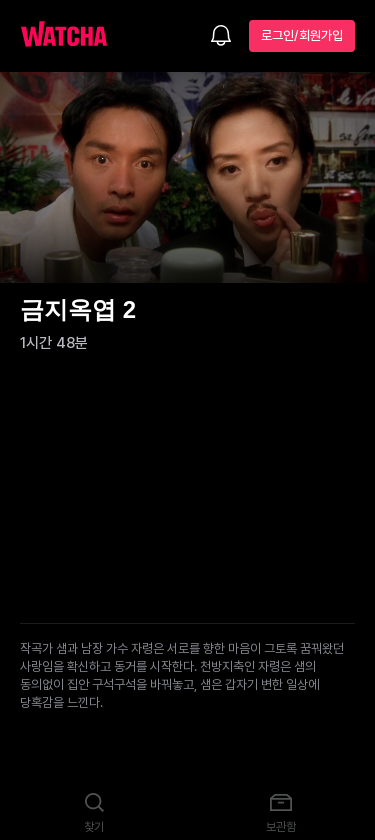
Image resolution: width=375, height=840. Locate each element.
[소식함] (221, 37)
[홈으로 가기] (74, 36)
